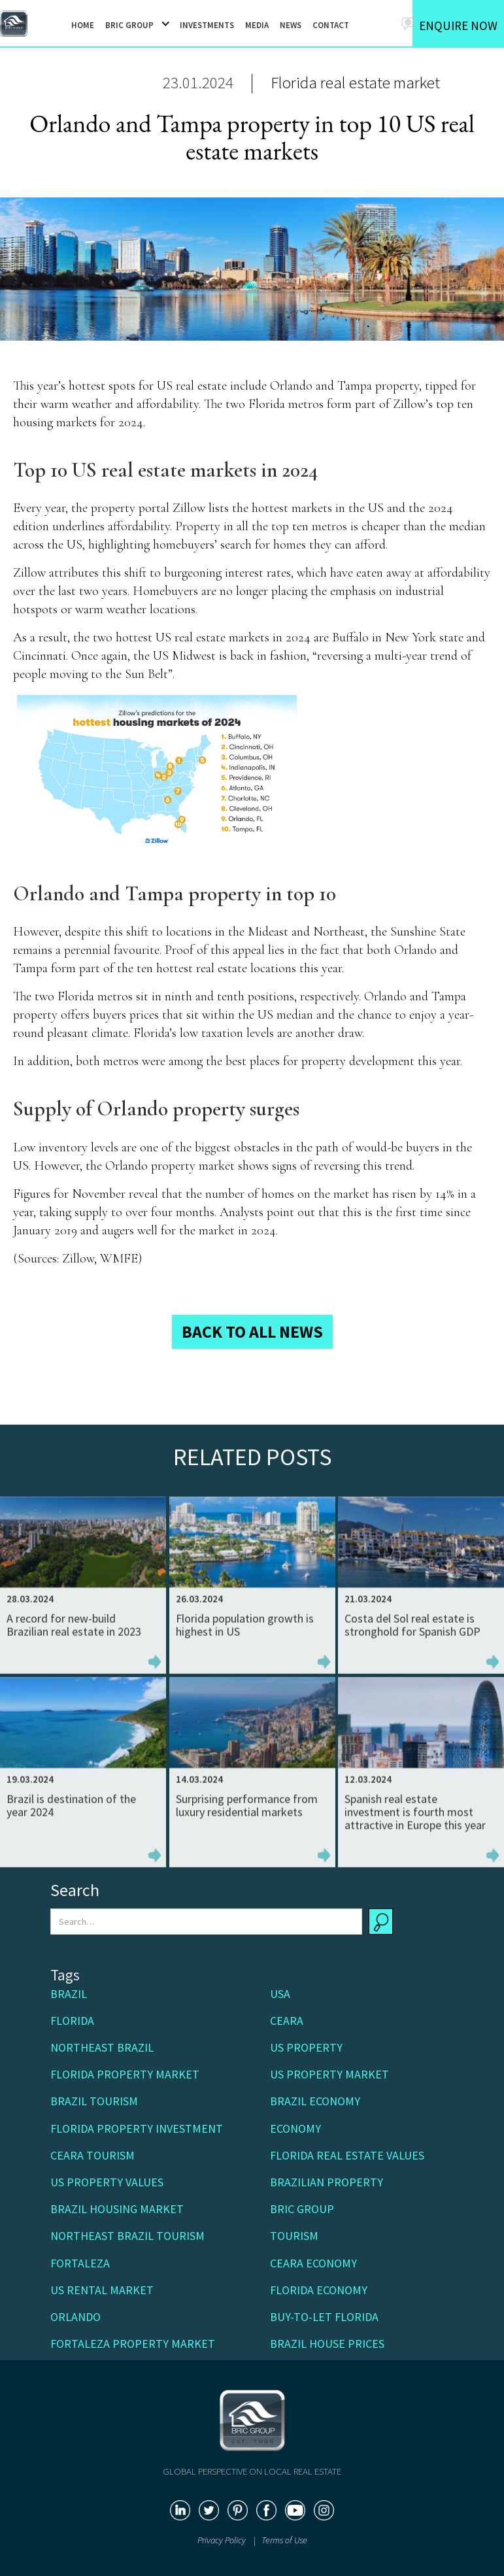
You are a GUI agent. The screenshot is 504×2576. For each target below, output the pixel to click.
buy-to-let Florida (324, 2316)
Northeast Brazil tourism (127, 2235)
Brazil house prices (327, 2343)
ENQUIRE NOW (458, 25)
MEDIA (257, 25)
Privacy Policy (222, 2540)
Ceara (286, 2020)
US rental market (102, 2289)
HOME (82, 25)
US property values (106, 2182)
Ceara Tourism (92, 2155)
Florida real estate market (355, 82)
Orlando (75, 2316)
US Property (306, 2047)
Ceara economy (313, 2263)
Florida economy (318, 2289)
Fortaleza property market (132, 2343)
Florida (72, 2020)
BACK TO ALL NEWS (252, 1331)
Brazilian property (326, 2182)
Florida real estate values (347, 2155)
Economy (295, 2128)
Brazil (68, 1993)
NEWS (290, 25)
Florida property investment (136, 2128)
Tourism (294, 2235)
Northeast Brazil (102, 2047)
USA (280, 1993)
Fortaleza (80, 2263)
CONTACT (330, 25)
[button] (133, 23)
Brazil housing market (117, 2208)
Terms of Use (284, 2540)
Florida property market (124, 2074)
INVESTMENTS (207, 25)
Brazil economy (315, 2101)
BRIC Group (302, 2208)
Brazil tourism (94, 2101)
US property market (329, 2074)
